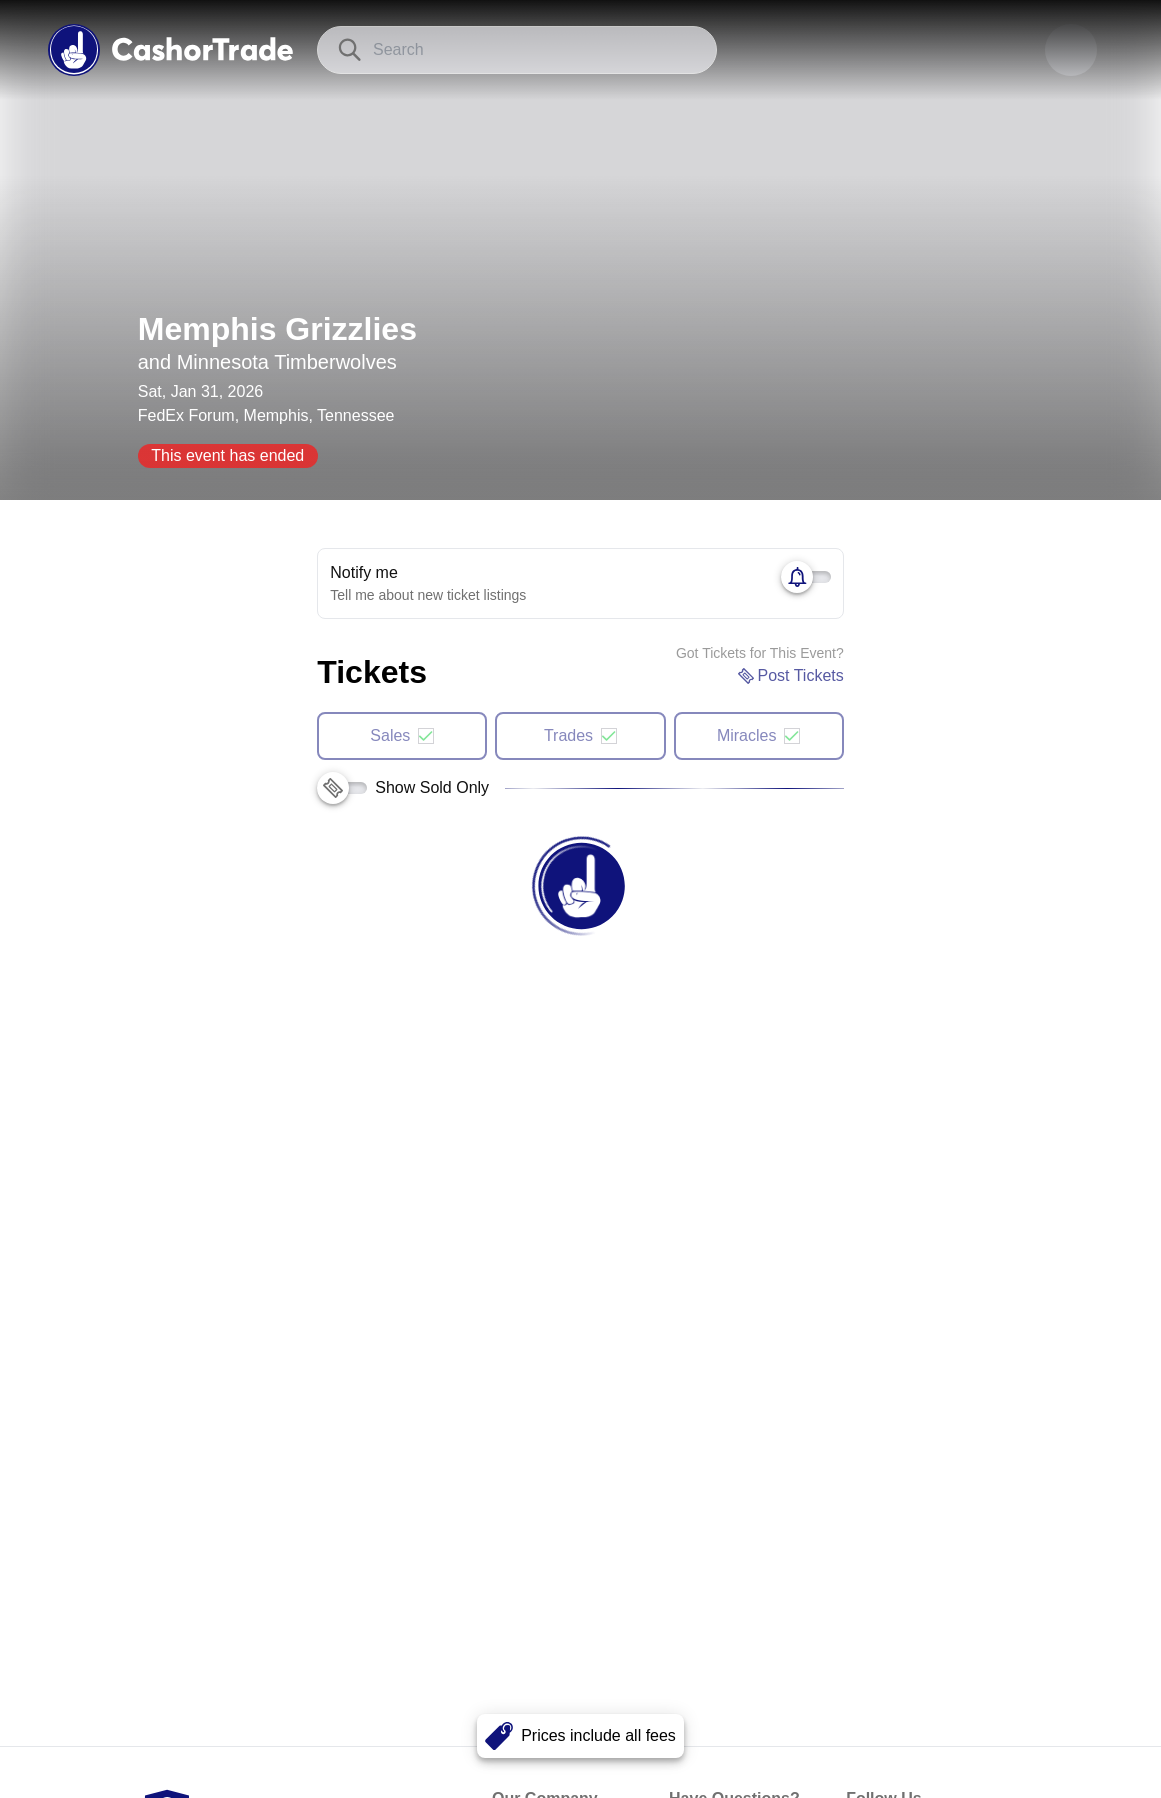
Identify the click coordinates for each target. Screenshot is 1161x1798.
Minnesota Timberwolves (287, 362)
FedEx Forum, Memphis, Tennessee (266, 415)
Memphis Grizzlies (277, 329)
